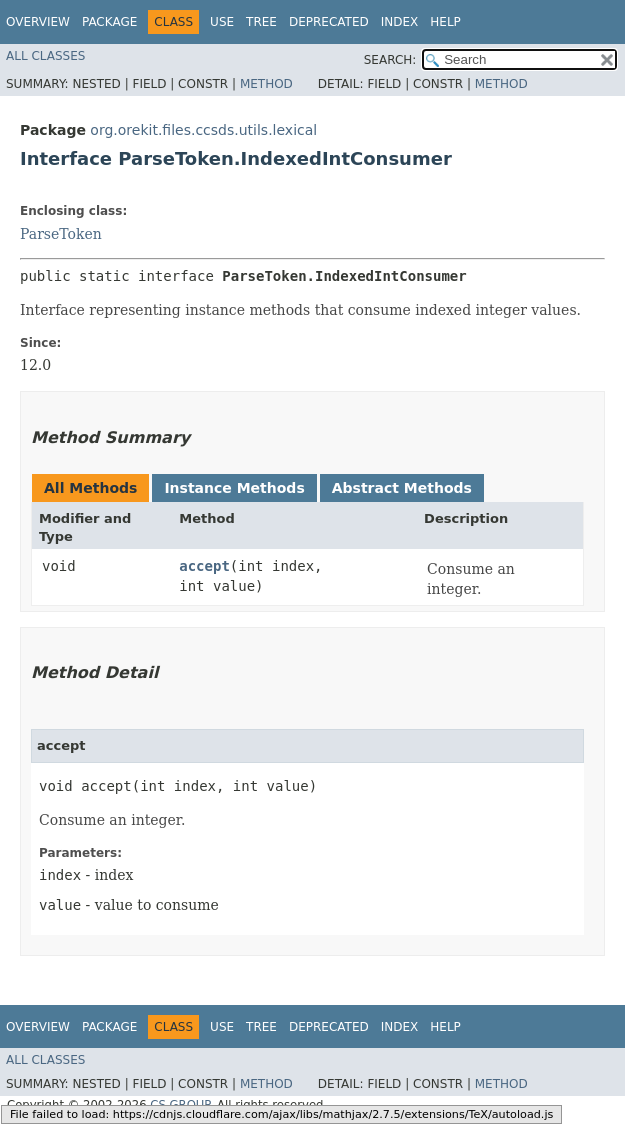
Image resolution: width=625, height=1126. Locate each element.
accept (204, 566)
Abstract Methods (402, 488)
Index (400, 22)
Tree (261, 22)
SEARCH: (390, 60)
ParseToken (61, 234)
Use (222, 22)
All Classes (45, 56)
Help (445, 22)
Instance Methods (234, 488)
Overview (38, 22)
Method (266, 84)
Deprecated (329, 22)
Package (109, 22)
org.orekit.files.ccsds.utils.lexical (203, 130)
